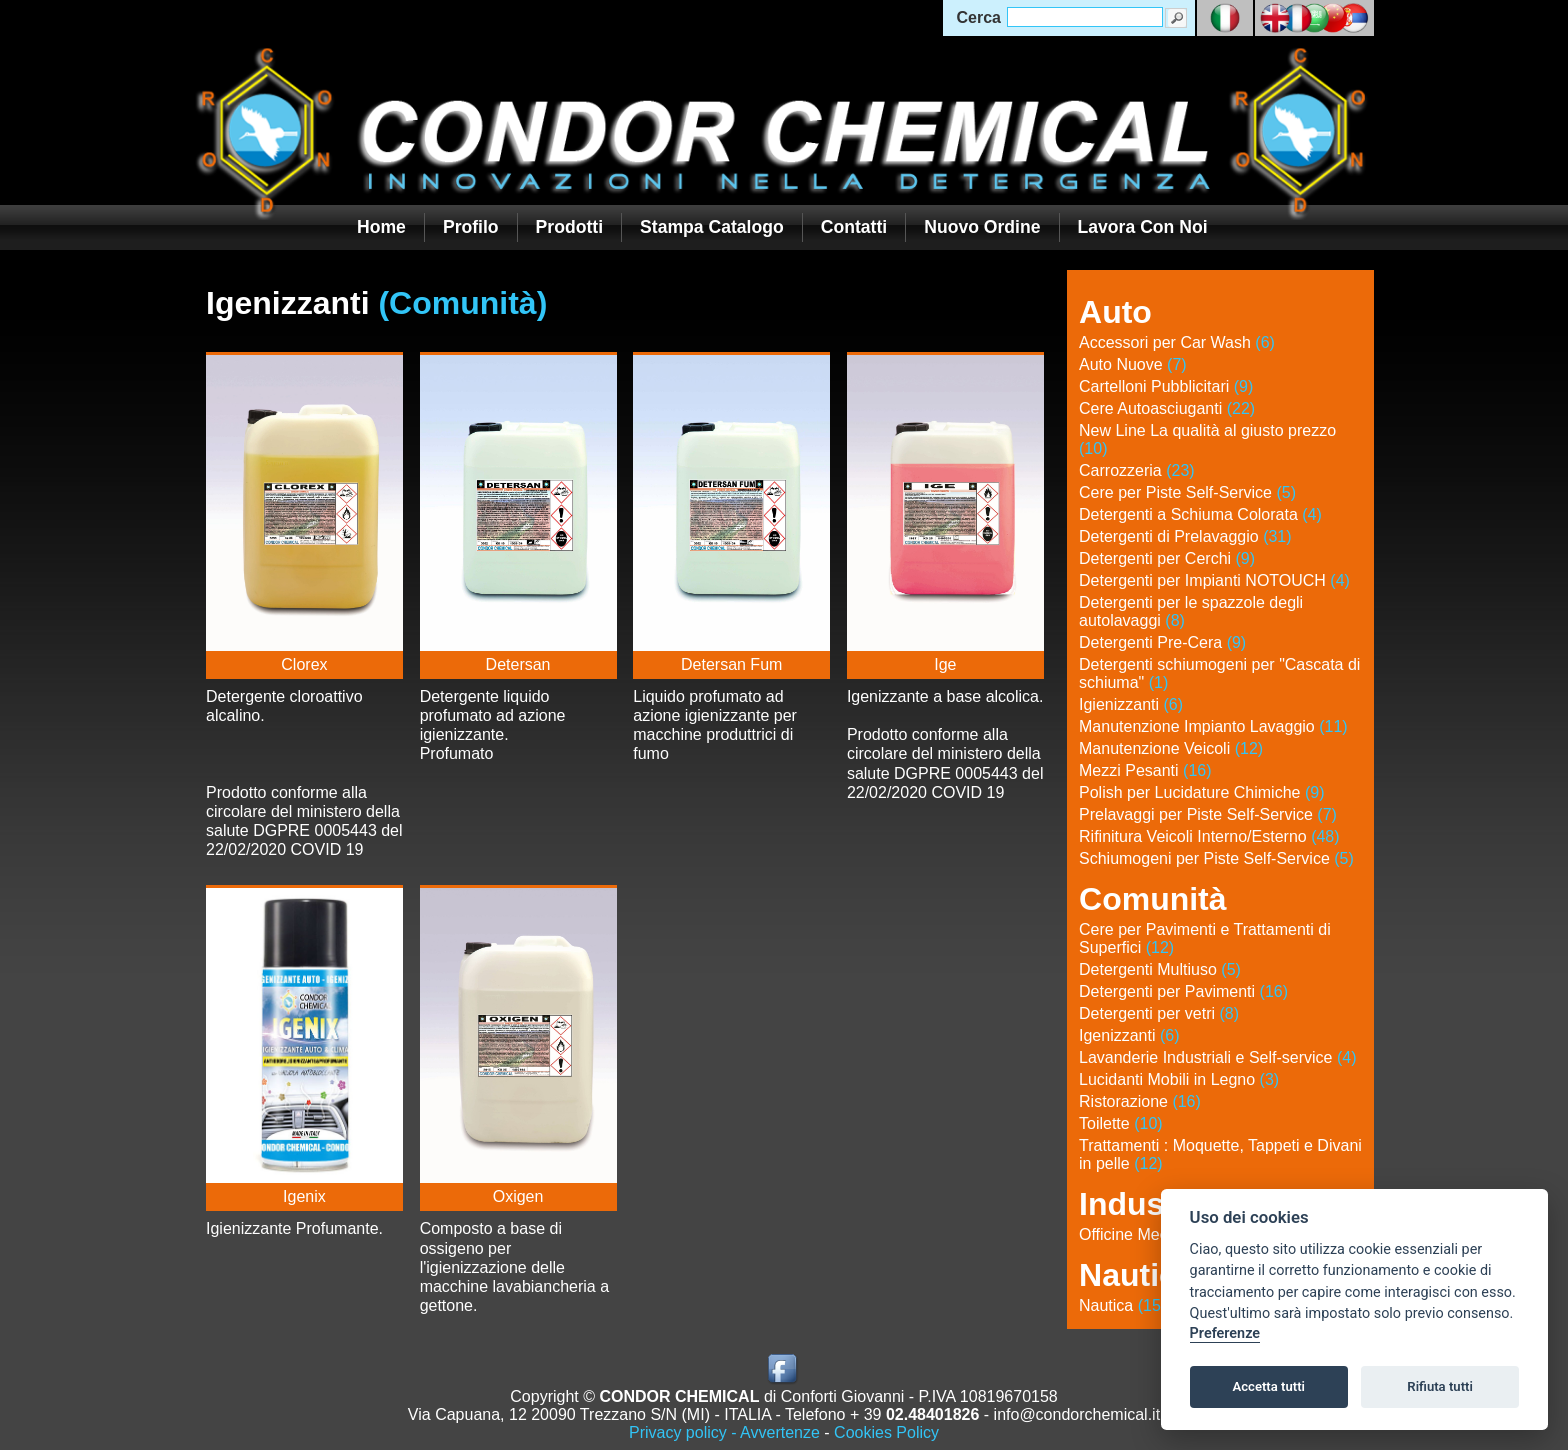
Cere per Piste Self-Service (1187, 492)
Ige (945, 664)
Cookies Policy (886, 1432)
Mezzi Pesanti (1145, 770)
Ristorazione (1140, 1101)
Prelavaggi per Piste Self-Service (1208, 814)
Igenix (304, 1196)
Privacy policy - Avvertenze (724, 1432)
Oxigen (518, 1196)
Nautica (1122, 1305)
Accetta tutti (1268, 1386)
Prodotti (569, 227)
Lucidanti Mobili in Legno (1179, 1079)
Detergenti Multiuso (1160, 969)
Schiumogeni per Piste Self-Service (1216, 858)
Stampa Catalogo (712, 227)
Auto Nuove (1133, 364)
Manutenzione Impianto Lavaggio (1213, 726)
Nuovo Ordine (982, 227)
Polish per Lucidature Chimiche (1201, 792)
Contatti (854, 227)
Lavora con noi (1143, 227)
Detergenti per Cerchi (1167, 558)
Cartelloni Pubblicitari (1166, 386)
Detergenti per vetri (1159, 1013)
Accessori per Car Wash (1177, 342)
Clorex (304, 664)
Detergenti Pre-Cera (1162, 642)
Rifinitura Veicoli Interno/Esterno (1209, 836)
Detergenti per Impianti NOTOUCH (1214, 580)
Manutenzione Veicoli (1171, 748)
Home (381, 227)
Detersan (518, 664)
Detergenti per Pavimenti (1183, 991)
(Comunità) (462, 303)
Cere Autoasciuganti (1167, 408)
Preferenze (1225, 1333)
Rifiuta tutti (1440, 1386)
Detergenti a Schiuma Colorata (1200, 514)
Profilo (471, 227)
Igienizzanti (1131, 704)
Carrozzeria (1137, 470)
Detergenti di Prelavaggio (1185, 536)
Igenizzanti (1129, 1035)
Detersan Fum (731, 664)
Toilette (1121, 1123)
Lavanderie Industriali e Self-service (1217, 1057)
